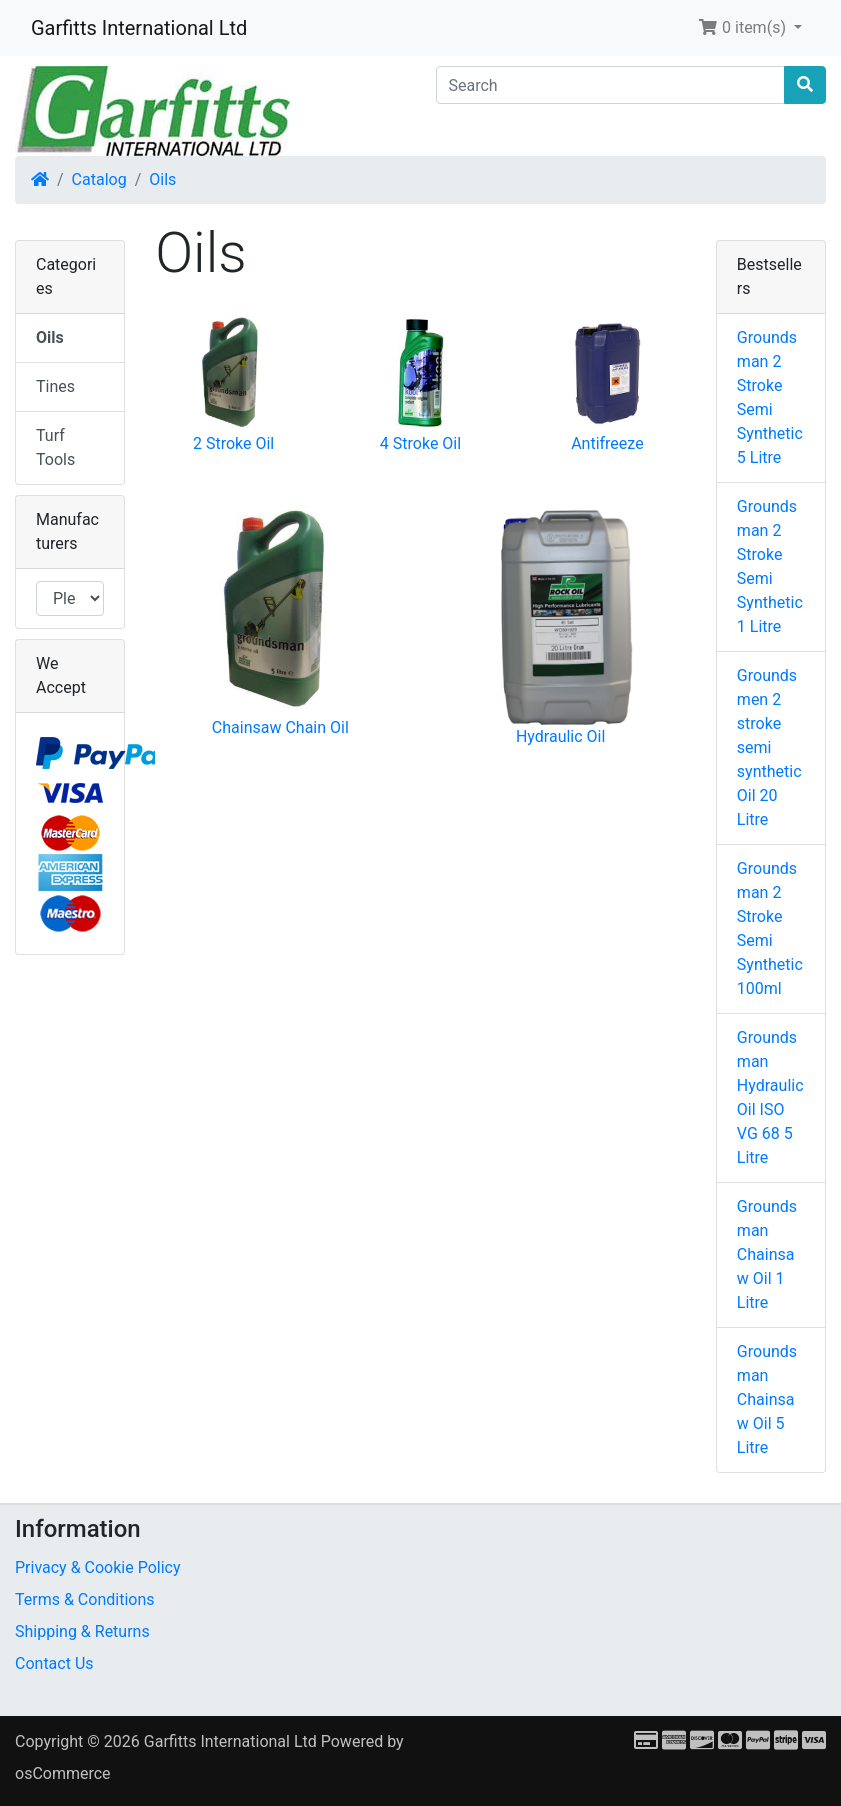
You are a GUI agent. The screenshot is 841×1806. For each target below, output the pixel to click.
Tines (55, 386)
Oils (162, 179)
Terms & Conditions (85, 1599)
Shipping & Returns (82, 1631)
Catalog (99, 179)
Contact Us (54, 1663)
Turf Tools (55, 447)
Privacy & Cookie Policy (98, 1567)
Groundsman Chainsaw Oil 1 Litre (767, 1254)
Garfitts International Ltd (139, 28)
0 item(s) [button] (744, 27)
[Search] (611, 85)
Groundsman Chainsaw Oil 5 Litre (767, 1399)
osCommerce (63, 1773)
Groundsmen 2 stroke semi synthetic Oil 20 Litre (769, 747)
